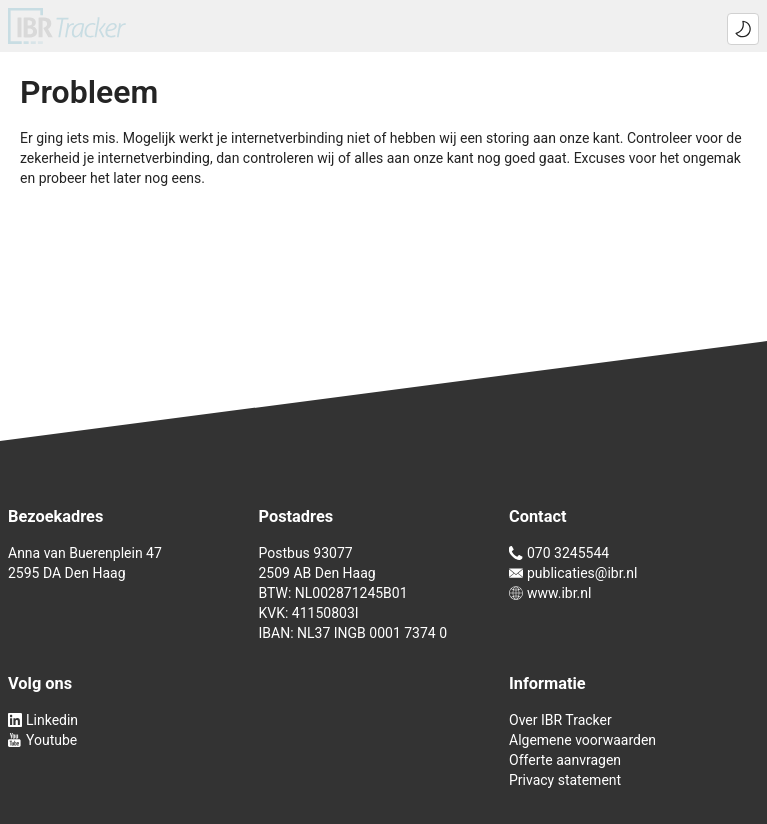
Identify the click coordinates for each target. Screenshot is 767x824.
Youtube (42, 740)
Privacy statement (565, 780)
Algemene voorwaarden (582, 740)
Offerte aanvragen (565, 760)
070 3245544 (559, 553)
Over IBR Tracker (560, 720)
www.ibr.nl (550, 593)
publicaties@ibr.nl (573, 573)
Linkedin (43, 720)
